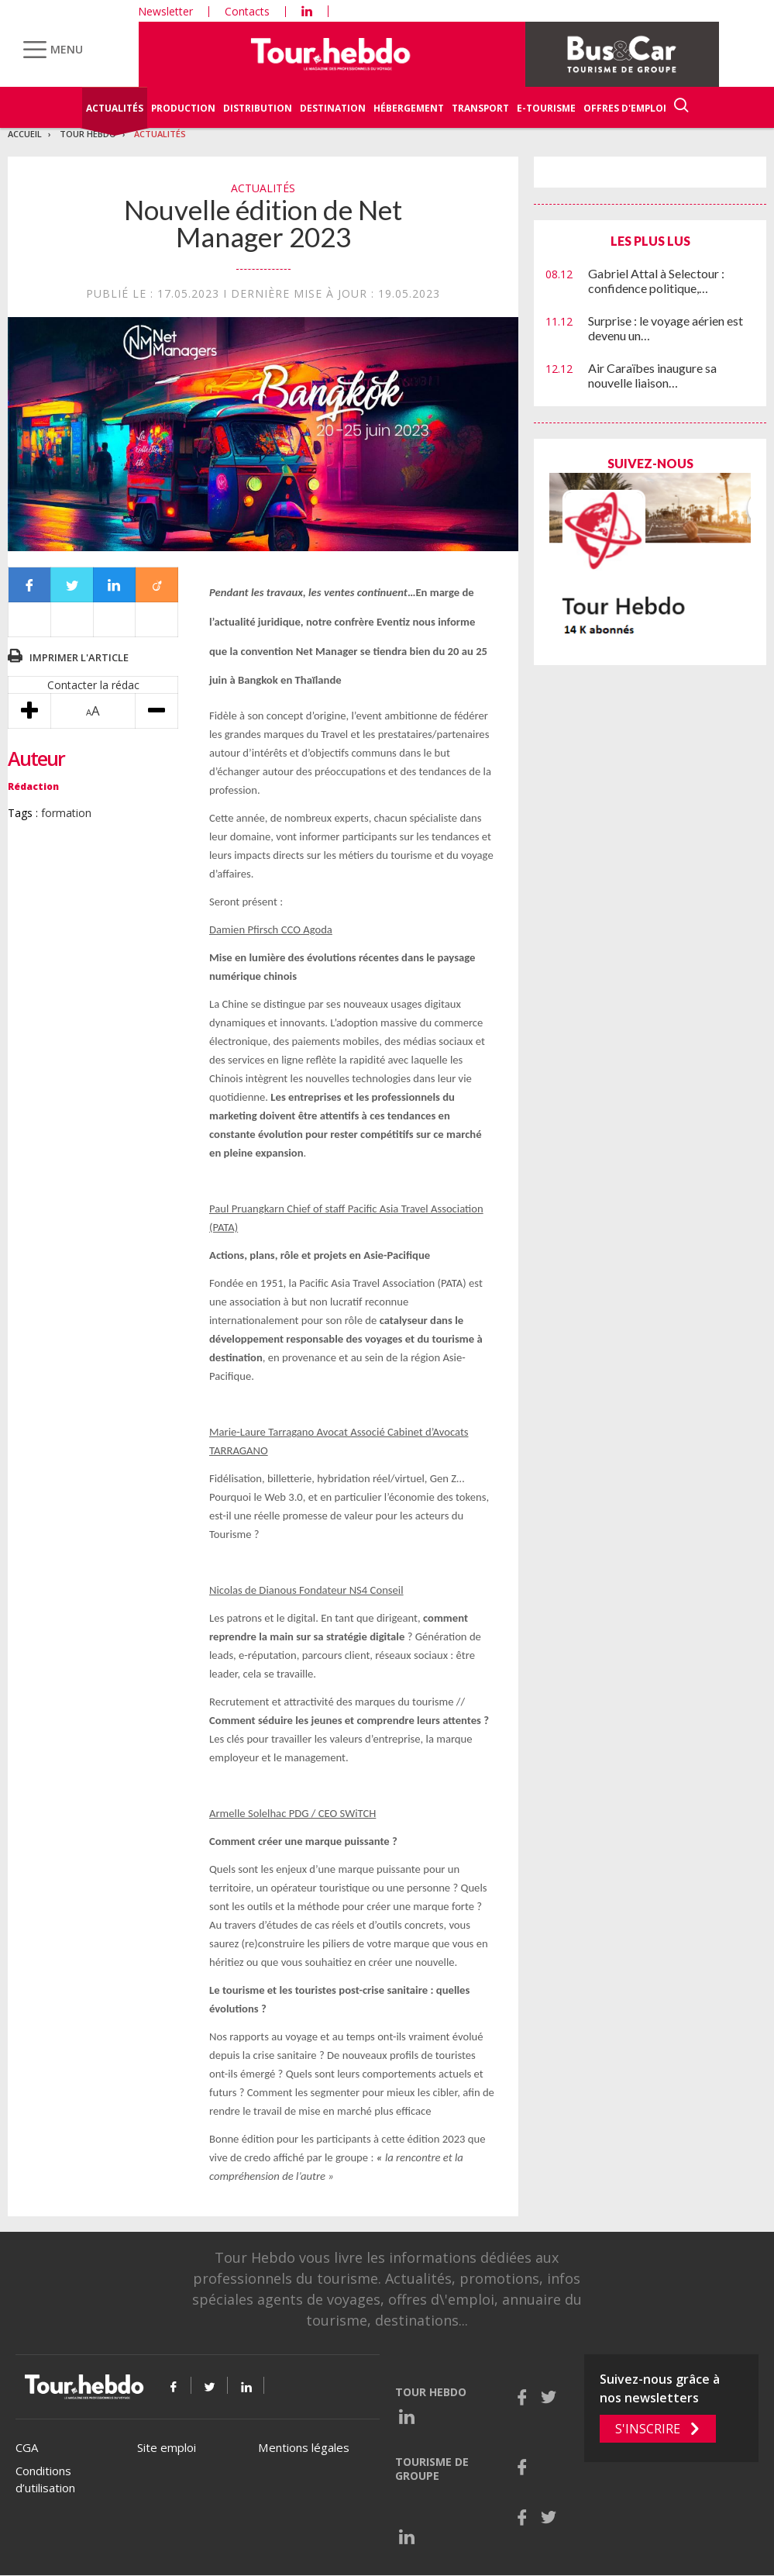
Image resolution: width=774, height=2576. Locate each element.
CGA (26, 2447)
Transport (480, 108)
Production (183, 108)
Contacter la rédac (93, 685)
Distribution (257, 108)
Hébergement (408, 108)
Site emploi (166, 2447)
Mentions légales (303, 2447)
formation (66, 812)
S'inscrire (647, 2428)
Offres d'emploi (624, 108)
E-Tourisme (546, 108)
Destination (333, 108)
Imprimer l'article (79, 657)
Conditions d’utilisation (45, 2479)
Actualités (114, 108)
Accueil (25, 134)
